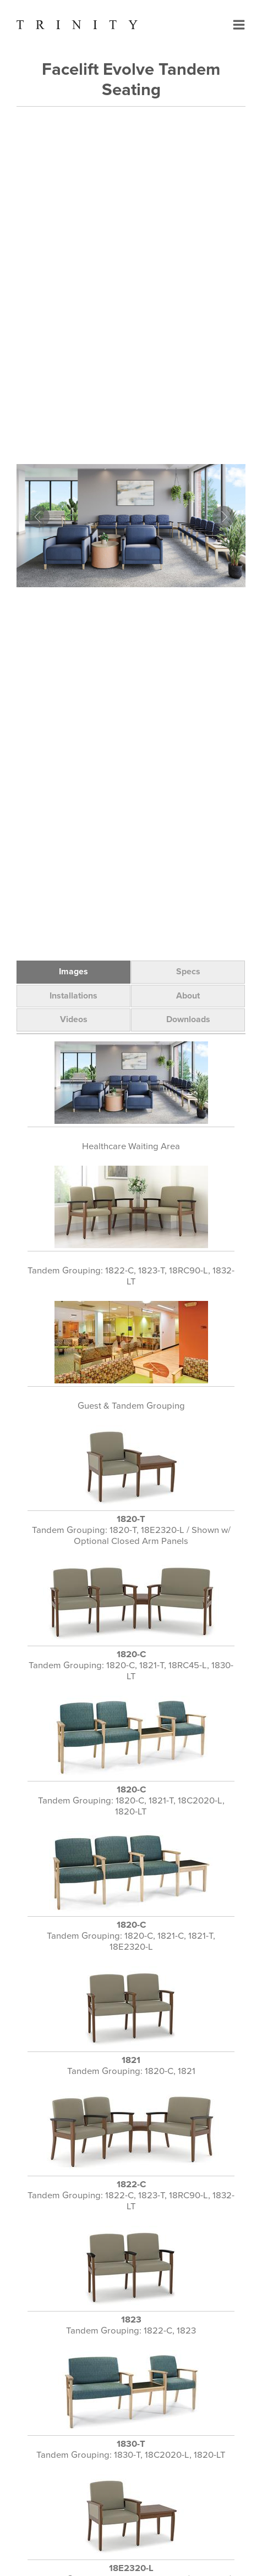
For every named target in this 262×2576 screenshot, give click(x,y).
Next (223, 517)
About (188, 995)
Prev (39, 517)
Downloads (188, 1019)
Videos (74, 1019)
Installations (73, 995)
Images (73, 971)
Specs (188, 971)
